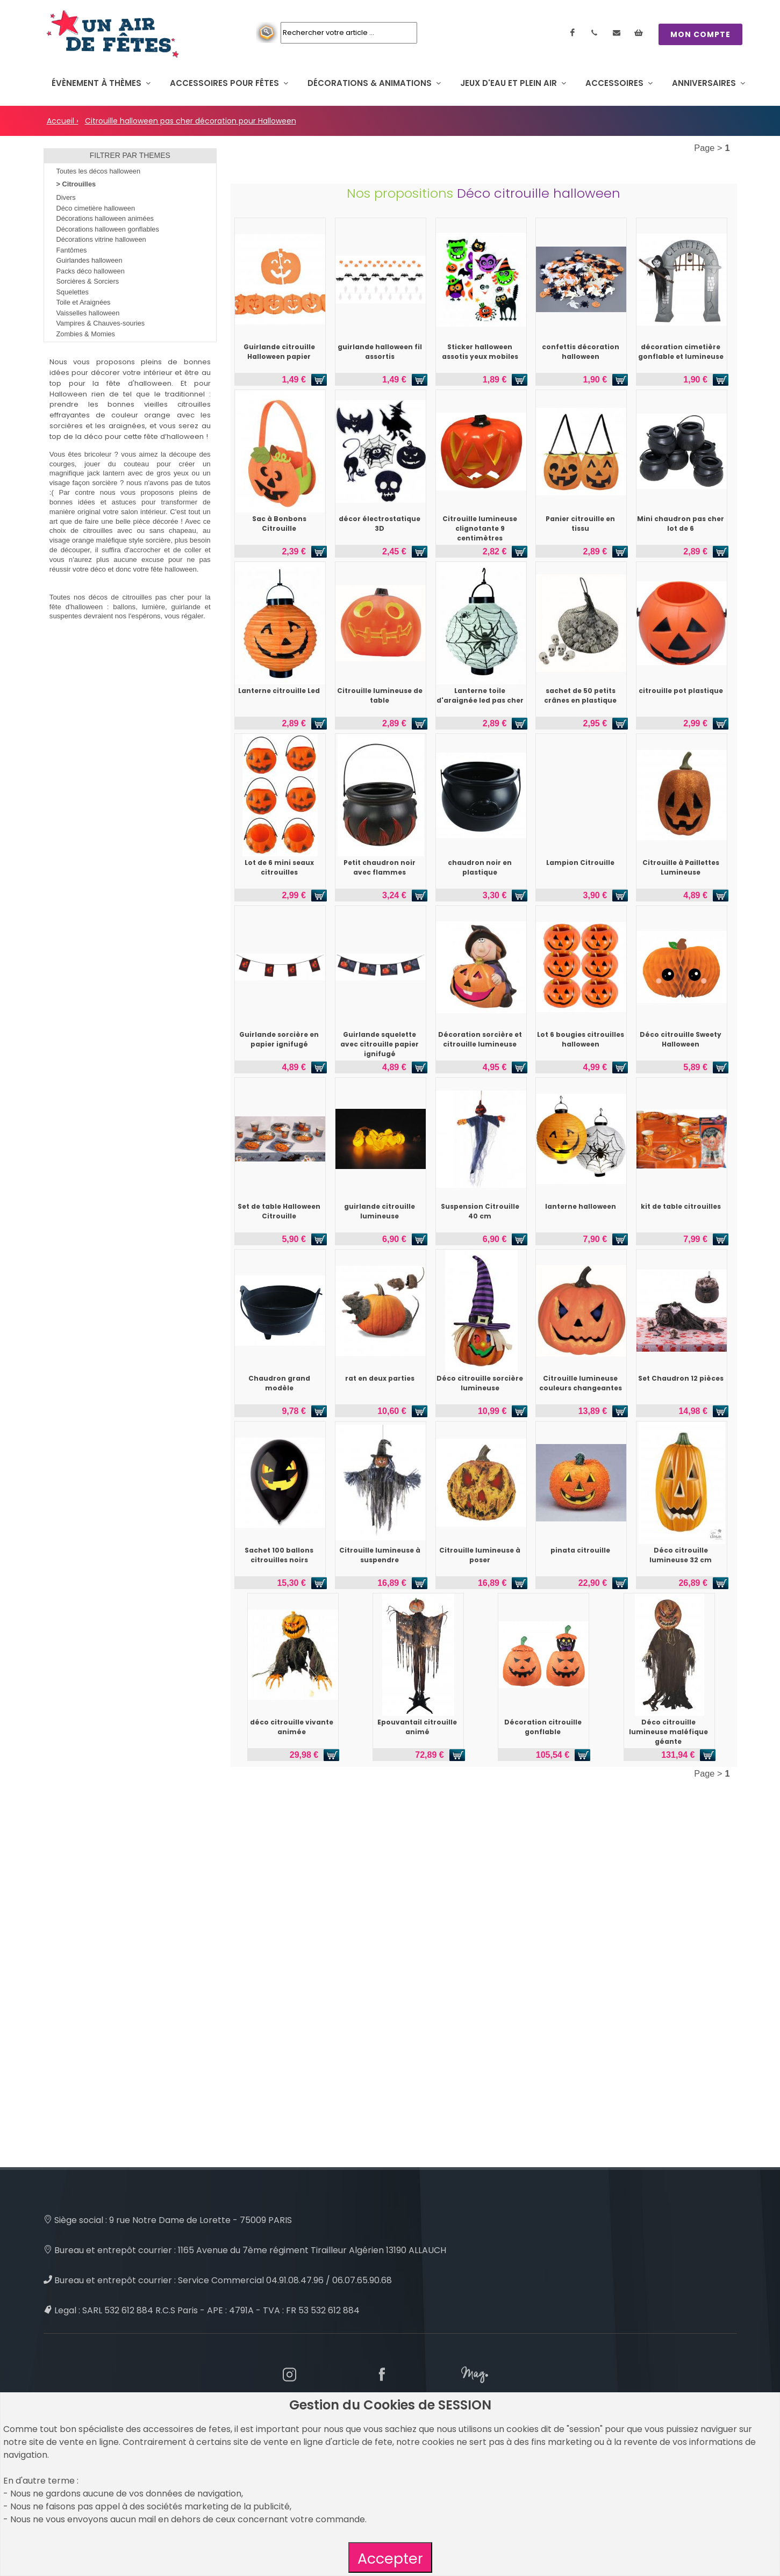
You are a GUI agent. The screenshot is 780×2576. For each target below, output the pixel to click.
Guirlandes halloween (89, 260)
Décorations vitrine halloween (101, 239)
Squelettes (72, 292)
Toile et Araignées (83, 302)
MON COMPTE (700, 34)
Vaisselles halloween (88, 313)
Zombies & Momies (86, 334)
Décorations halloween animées (105, 218)
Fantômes (71, 250)
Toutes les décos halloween (98, 171)
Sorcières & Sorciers (87, 281)
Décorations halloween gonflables (107, 229)
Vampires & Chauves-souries (100, 323)
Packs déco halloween (90, 271)
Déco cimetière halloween (95, 208)
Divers (66, 197)
